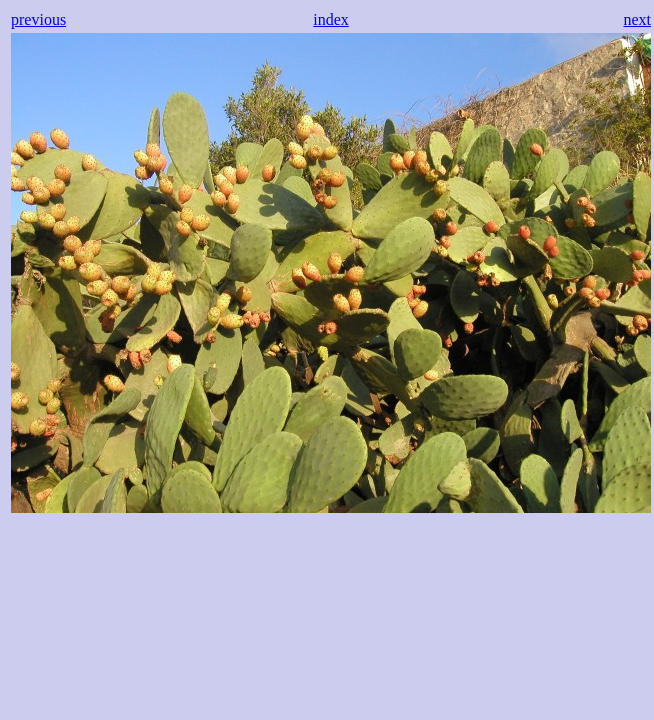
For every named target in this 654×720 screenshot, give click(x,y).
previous (38, 19)
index (331, 19)
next (637, 19)
